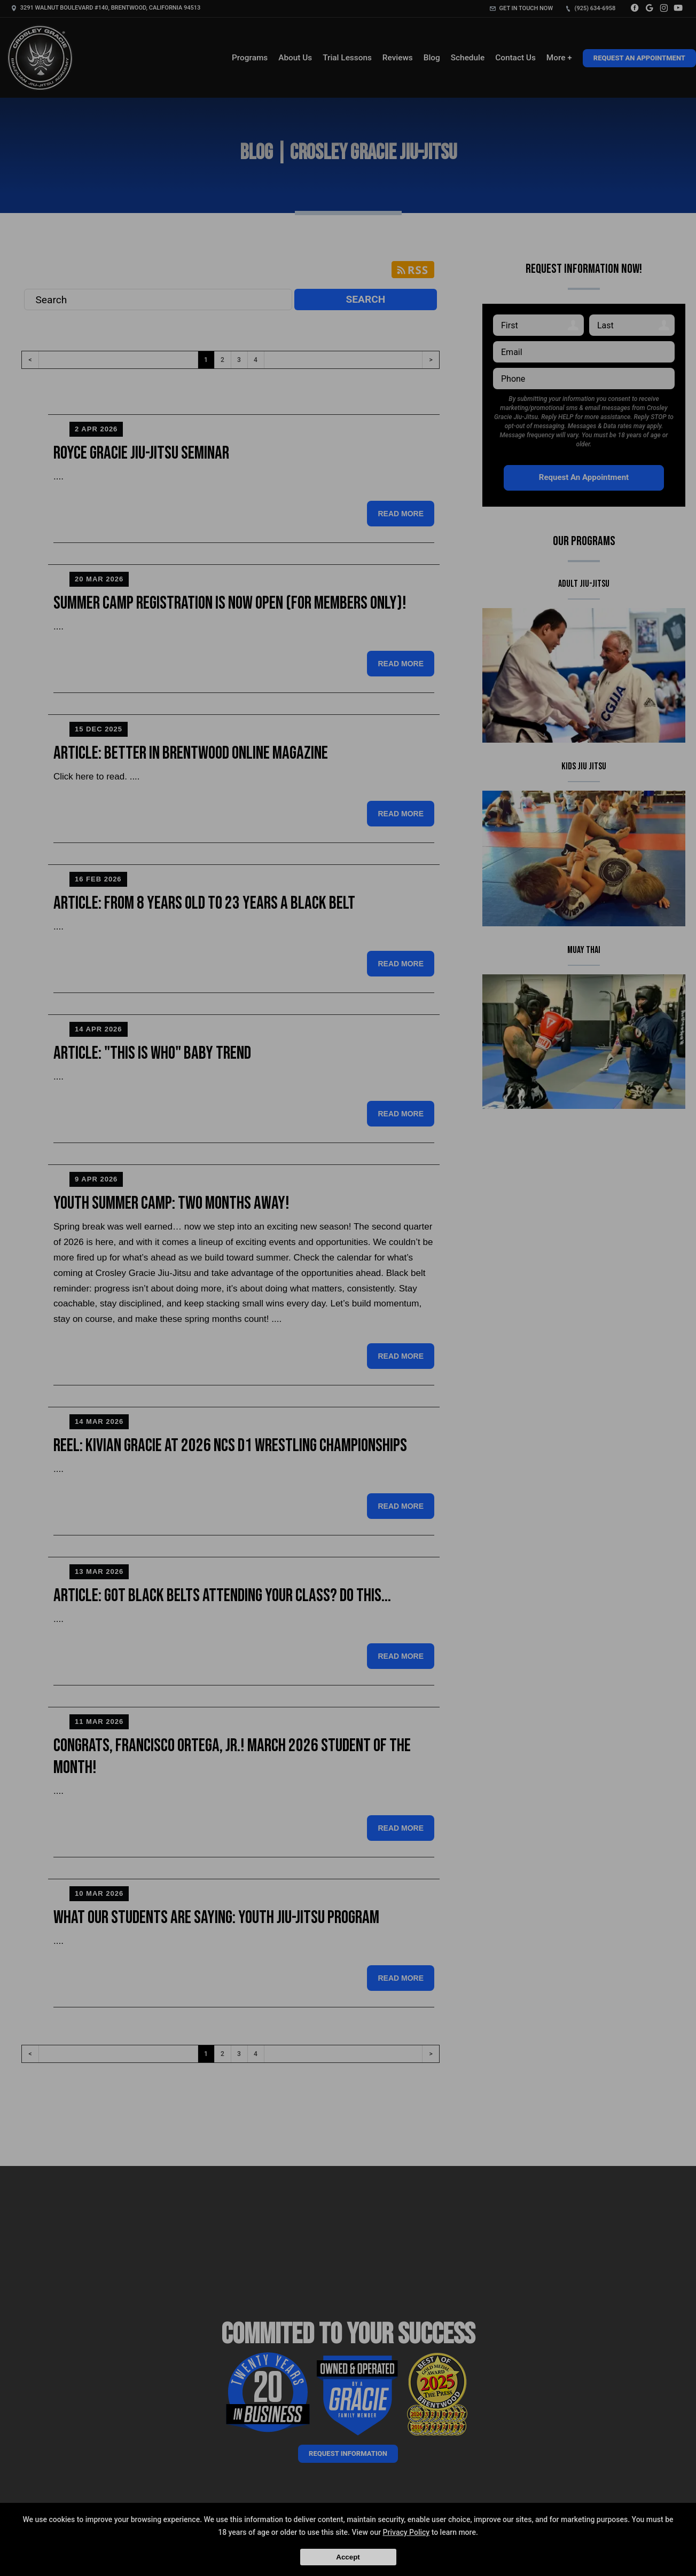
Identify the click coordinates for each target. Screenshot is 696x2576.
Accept (347, 2557)
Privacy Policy (406, 2532)
